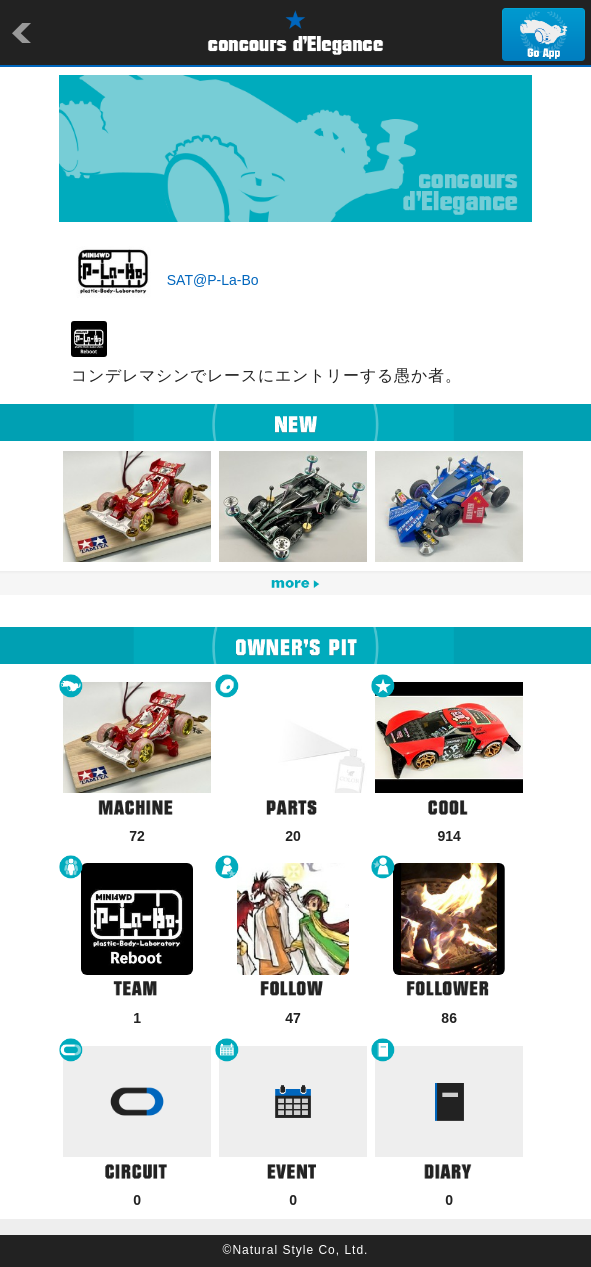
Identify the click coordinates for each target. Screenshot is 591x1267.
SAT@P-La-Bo (213, 280)
